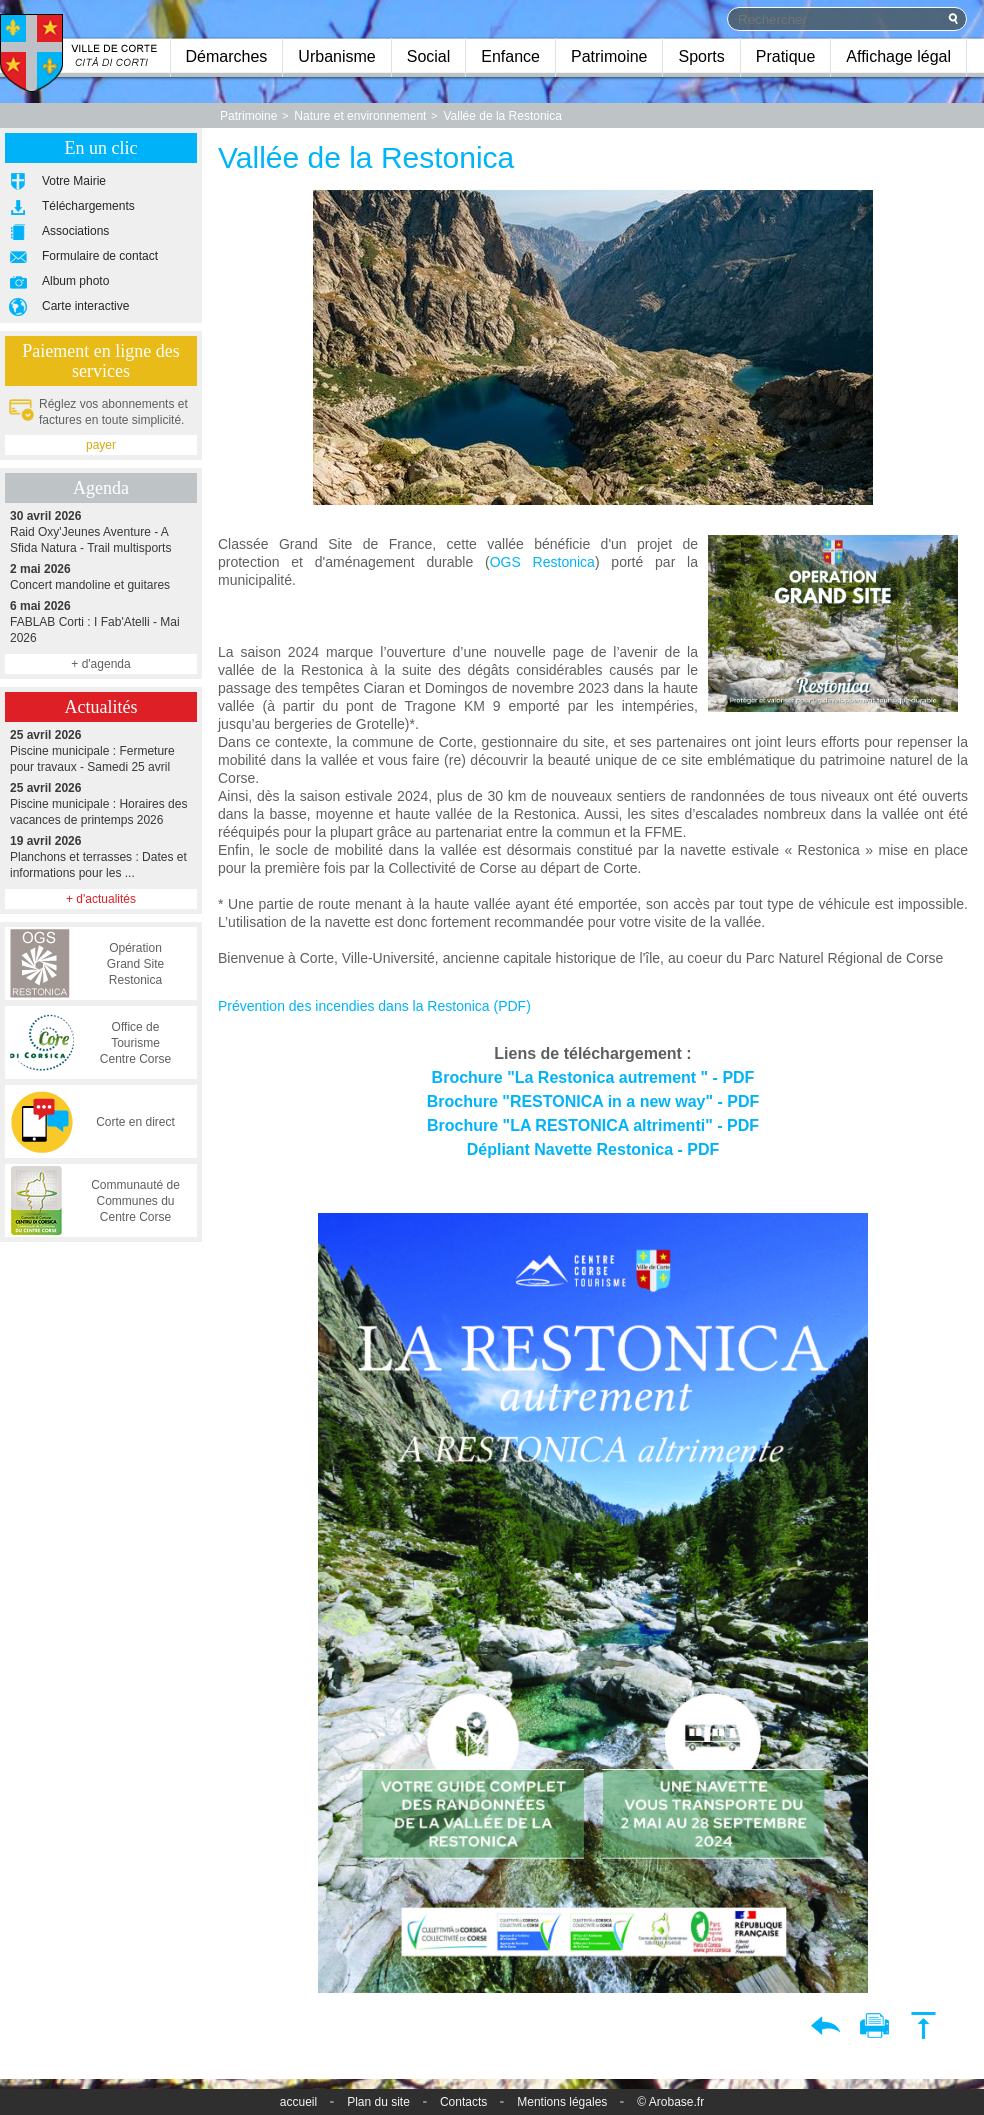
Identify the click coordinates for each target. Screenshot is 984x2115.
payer (101, 445)
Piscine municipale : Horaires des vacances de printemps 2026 (101, 803)
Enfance (510, 56)
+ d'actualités (101, 899)
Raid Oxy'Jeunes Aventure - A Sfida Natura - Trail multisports (101, 531)
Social (429, 56)
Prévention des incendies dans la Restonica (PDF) (374, 1006)
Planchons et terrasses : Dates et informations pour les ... (101, 856)
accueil (298, 2102)
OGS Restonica (542, 562)
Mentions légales (562, 2102)
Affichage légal (898, 56)
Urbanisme (336, 56)
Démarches (227, 56)
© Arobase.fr (670, 2102)
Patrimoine (609, 56)
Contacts (463, 2102)
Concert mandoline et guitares (101, 576)
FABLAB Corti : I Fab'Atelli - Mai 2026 (101, 621)
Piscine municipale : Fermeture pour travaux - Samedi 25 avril (101, 750)
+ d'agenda (100, 664)
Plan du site (378, 2102)
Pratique (786, 56)
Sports (701, 56)
